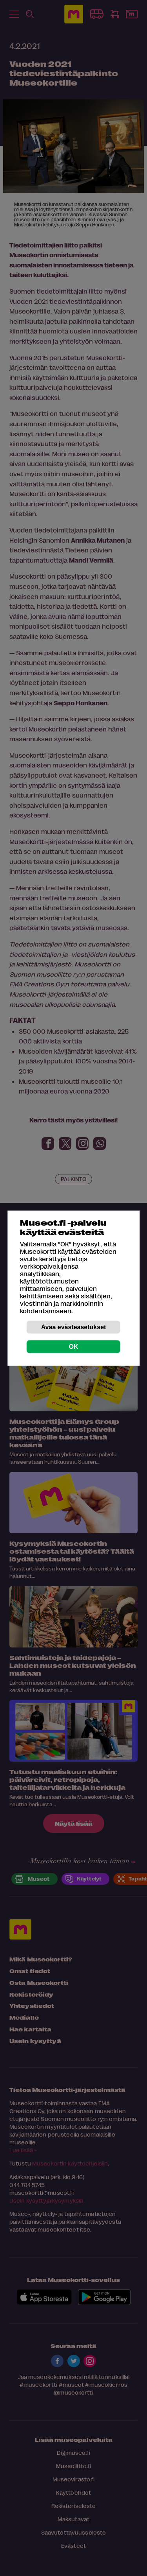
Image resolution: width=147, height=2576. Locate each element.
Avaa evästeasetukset (73, 1326)
